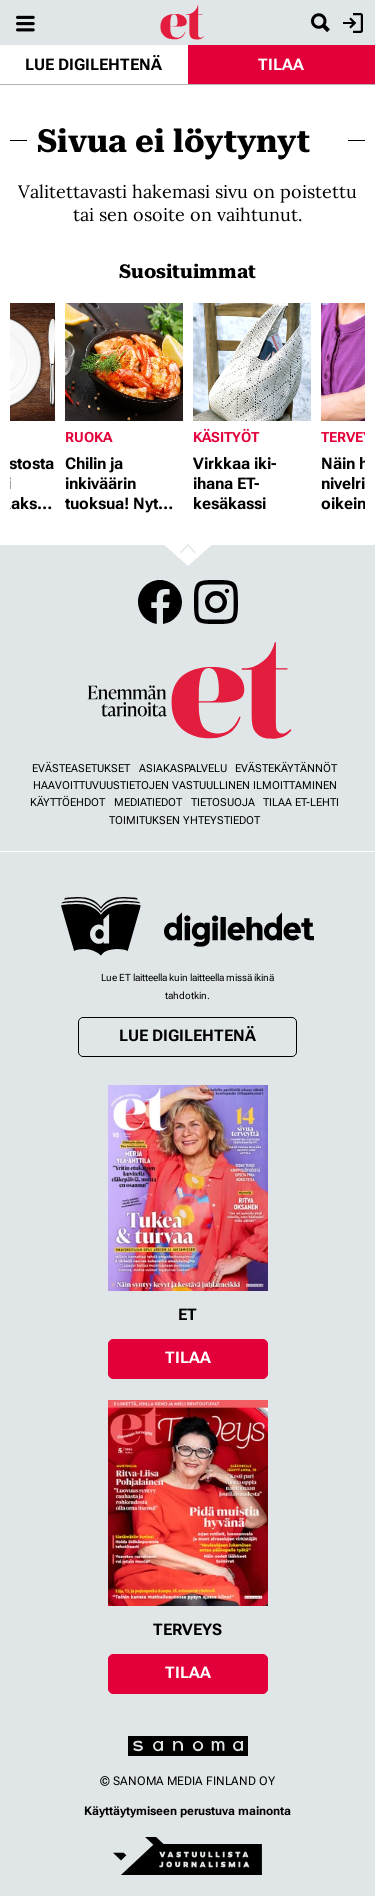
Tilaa (281, 64)
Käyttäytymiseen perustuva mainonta (187, 1811)
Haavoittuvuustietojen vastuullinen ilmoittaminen (185, 785)
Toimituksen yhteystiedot (184, 820)
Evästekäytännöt (286, 768)
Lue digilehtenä (93, 64)
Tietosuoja (223, 802)
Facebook (160, 602)
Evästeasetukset (81, 768)
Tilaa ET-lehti (301, 802)
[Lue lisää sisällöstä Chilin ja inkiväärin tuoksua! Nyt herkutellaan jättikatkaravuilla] (124, 362)
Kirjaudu (350, 23)
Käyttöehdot (67, 802)
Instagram (216, 602)
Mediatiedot (148, 802)
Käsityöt (226, 437)
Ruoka (88, 437)
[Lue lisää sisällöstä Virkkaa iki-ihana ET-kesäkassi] (252, 362)
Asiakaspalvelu (183, 768)
